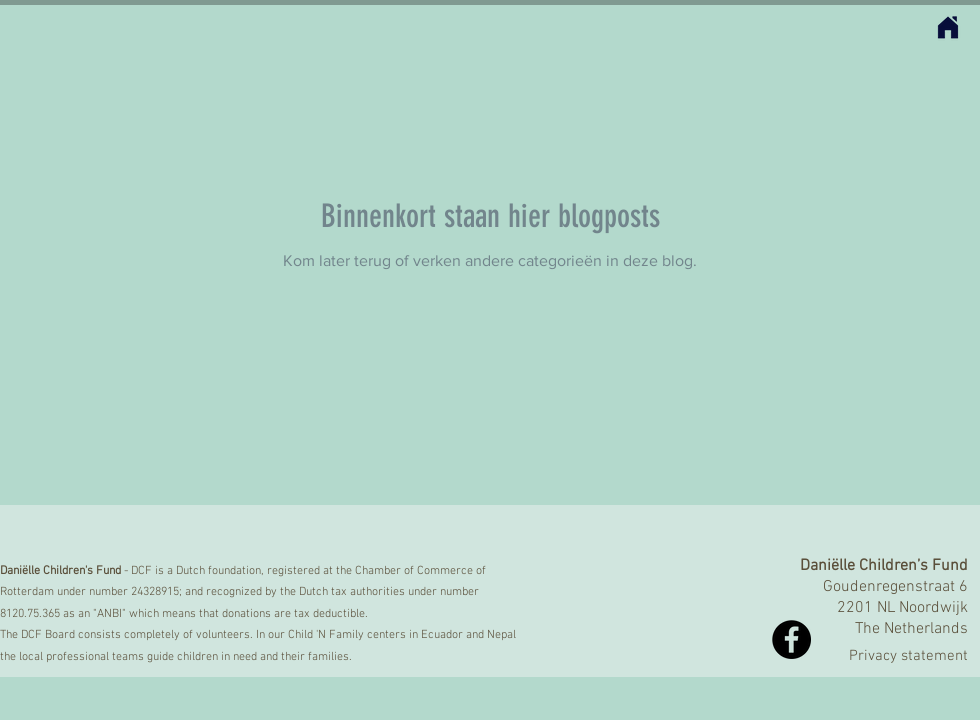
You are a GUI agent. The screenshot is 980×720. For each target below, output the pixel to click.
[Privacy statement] (886, 657)
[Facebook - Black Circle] (791, 639)
